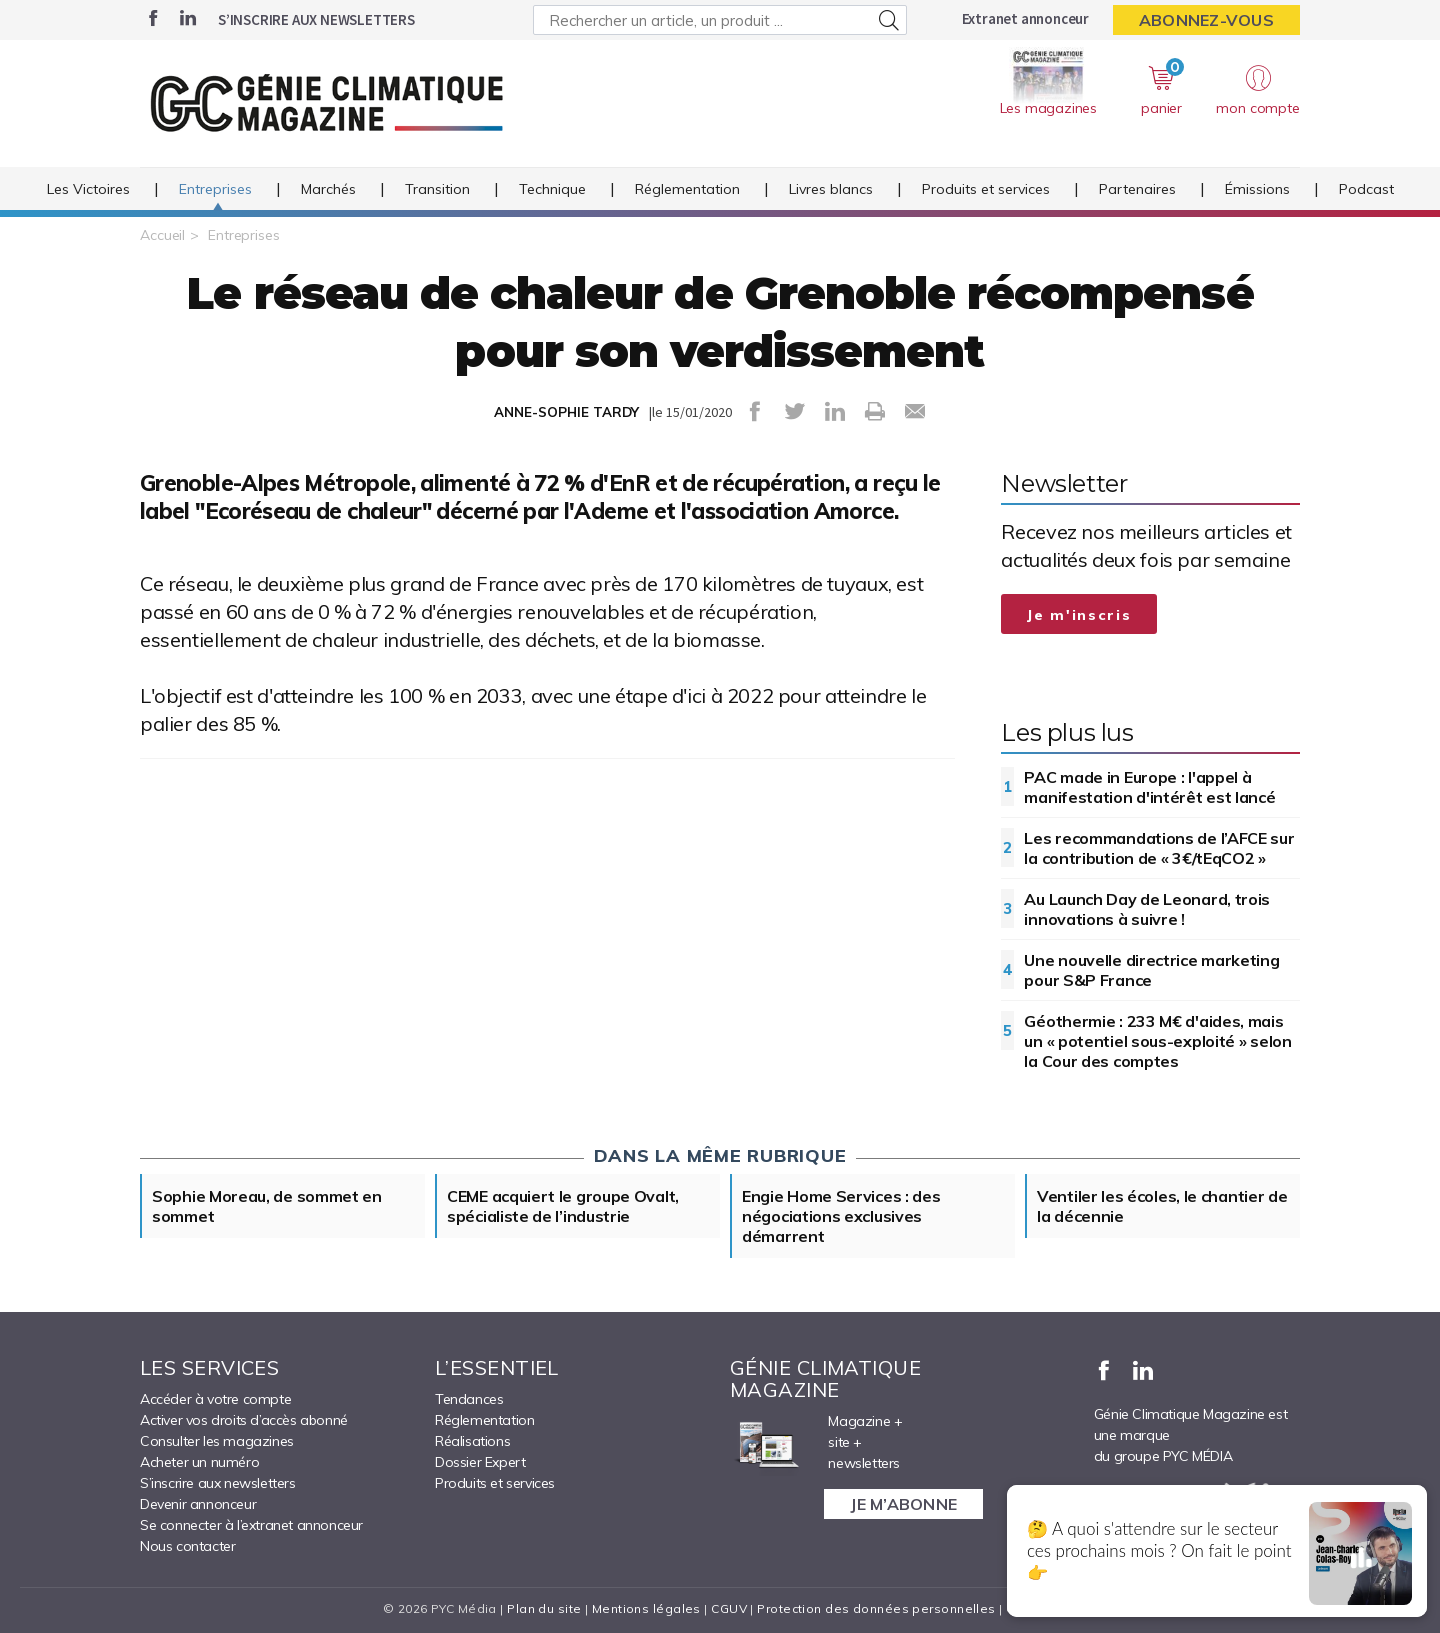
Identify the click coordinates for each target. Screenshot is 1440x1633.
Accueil (162, 235)
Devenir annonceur (198, 1504)
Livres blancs (831, 189)
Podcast (1366, 189)
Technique (552, 189)
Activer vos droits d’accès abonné (244, 1420)
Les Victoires (88, 189)
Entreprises (215, 189)
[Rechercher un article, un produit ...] (719, 20)
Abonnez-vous (1206, 20)
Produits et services (986, 189)
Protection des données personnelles (876, 1608)
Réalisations (472, 1441)
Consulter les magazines (217, 1441)
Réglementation (687, 189)
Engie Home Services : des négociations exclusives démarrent (841, 1216)
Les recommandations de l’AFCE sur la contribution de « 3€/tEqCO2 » (1159, 848)
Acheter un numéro (199, 1462)
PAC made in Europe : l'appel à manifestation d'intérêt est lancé (1149, 787)
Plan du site (544, 1608)
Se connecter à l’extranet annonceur (251, 1525)
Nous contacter (187, 1546)
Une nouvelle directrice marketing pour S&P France (1151, 970)
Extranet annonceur (1025, 18)
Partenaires (1137, 189)
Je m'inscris (1079, 615)
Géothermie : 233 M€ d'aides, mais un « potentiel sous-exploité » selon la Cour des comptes (1157, 1041)
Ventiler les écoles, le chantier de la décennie (1162, 1206)
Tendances (469, 1399)
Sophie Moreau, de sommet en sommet (267, 1206)
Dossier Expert (480, 1462)
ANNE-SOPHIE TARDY (566, 412)
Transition (437, 189)
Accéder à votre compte (215, 1399)
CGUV (729, 1608)
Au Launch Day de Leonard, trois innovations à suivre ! (1147, 909)
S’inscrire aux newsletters (316, 19)
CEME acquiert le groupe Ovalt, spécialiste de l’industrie (563, 1206)
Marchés (328, 189)
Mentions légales (646, 1608)
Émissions (1257, 189)
